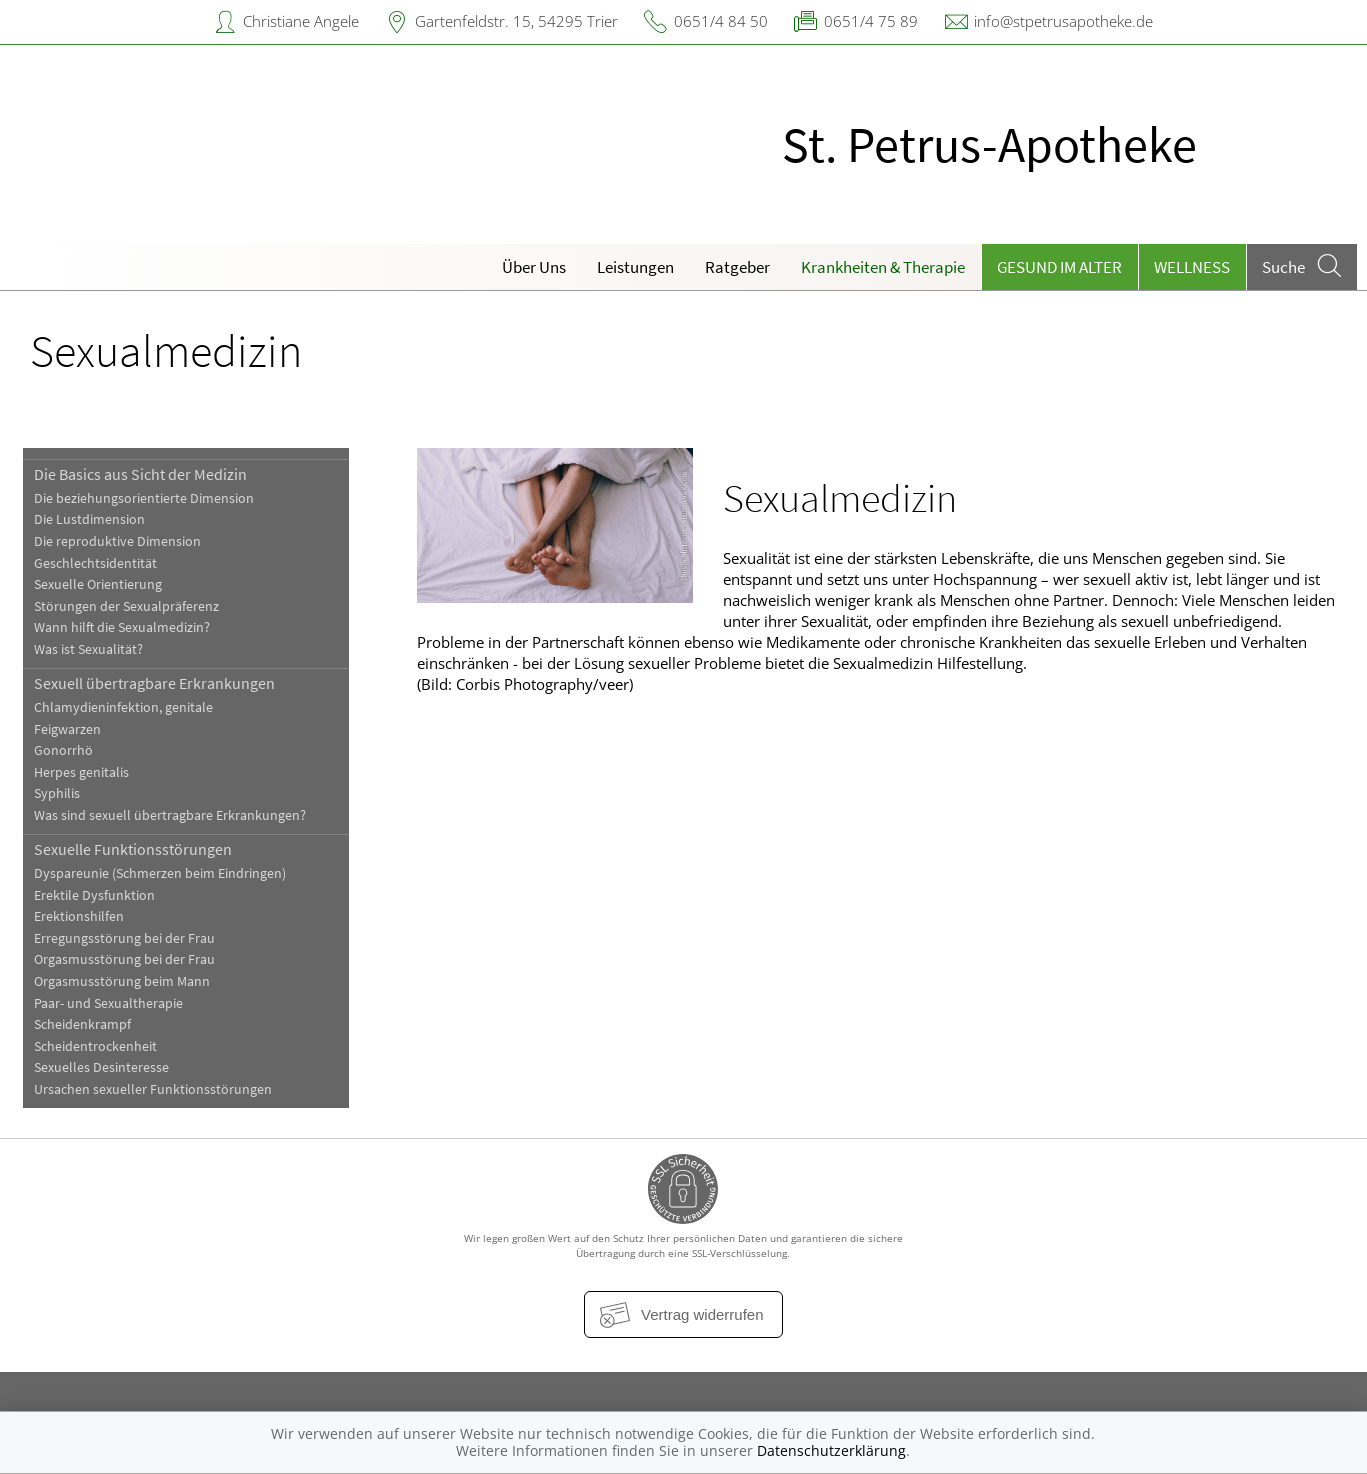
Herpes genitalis (81, 772)
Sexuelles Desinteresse (101, 1067)
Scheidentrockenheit (95, 1046)
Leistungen (635, 267)
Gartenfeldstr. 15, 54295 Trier (516, 21)
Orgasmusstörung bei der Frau (124, 959)
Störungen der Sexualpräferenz (126, 606)
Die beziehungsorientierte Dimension (144, 498)
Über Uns (534, 267)
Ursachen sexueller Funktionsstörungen (153, 1089)
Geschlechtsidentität (95, 563)
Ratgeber (737, 267)
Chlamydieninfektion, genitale (123, 707)
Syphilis (57, 793)
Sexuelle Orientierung (98, 584)
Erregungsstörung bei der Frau (124, 938)
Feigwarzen (67, 729)
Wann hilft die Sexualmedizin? (122, 627)
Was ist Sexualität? (88, 649)
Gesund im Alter (1059, 267)
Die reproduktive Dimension (117, 541)
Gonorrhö (63, 750)
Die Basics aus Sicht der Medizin (140, 474)
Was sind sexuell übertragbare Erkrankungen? (170, 815)
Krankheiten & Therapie (883, 267)
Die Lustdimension (89, 519)
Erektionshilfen (79, 916)
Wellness (1192, 267)
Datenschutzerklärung (831, 1450)
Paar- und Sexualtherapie (108, 1003)
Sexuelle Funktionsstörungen (133, 849)
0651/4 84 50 (721, 21)
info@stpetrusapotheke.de (1063, 21)
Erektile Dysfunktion (94, 895)
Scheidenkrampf (82, 1024)
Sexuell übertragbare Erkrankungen (154, 683)
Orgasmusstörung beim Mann (122, 981)
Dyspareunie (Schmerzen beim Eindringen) (160, 873)
